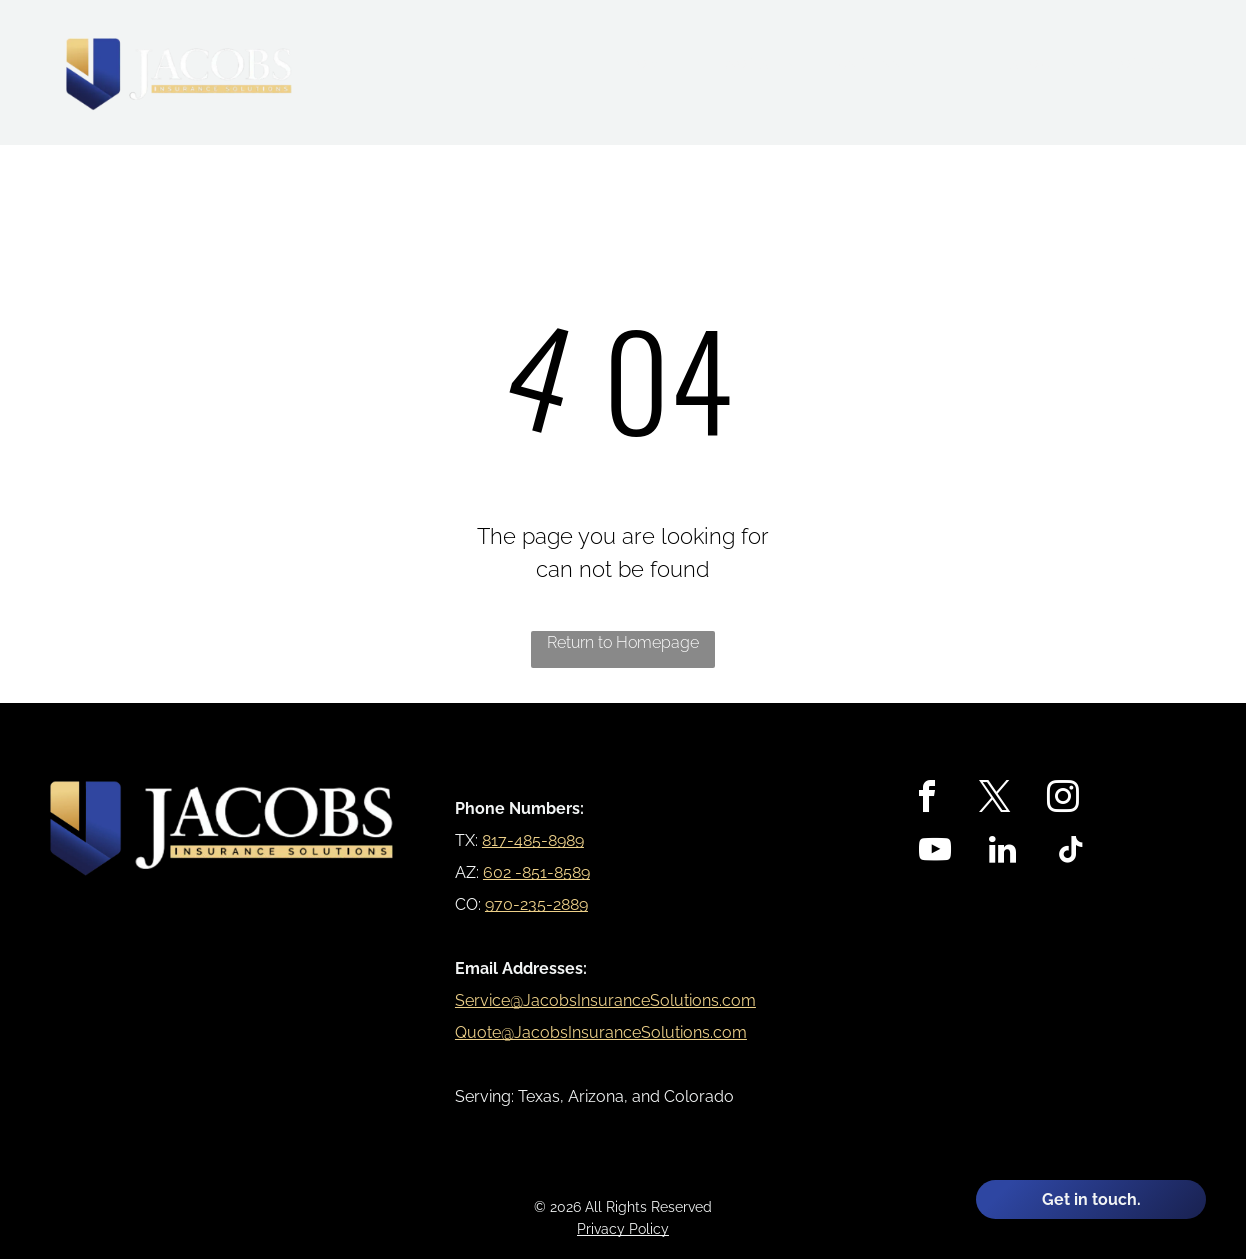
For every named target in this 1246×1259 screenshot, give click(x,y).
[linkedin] (1003, 852)
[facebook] (927, 799)
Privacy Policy (623, 1229)
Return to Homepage (623, 642)
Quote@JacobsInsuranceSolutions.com (601, 1032)
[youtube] (935, 852)
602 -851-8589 (536, 872)
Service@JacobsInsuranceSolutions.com (605, 1000)
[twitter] (995, 799)
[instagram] (1063, 799)
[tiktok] (1071, 852)
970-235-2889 (536, 904)
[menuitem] (648, 64)
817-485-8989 (533, 840)
